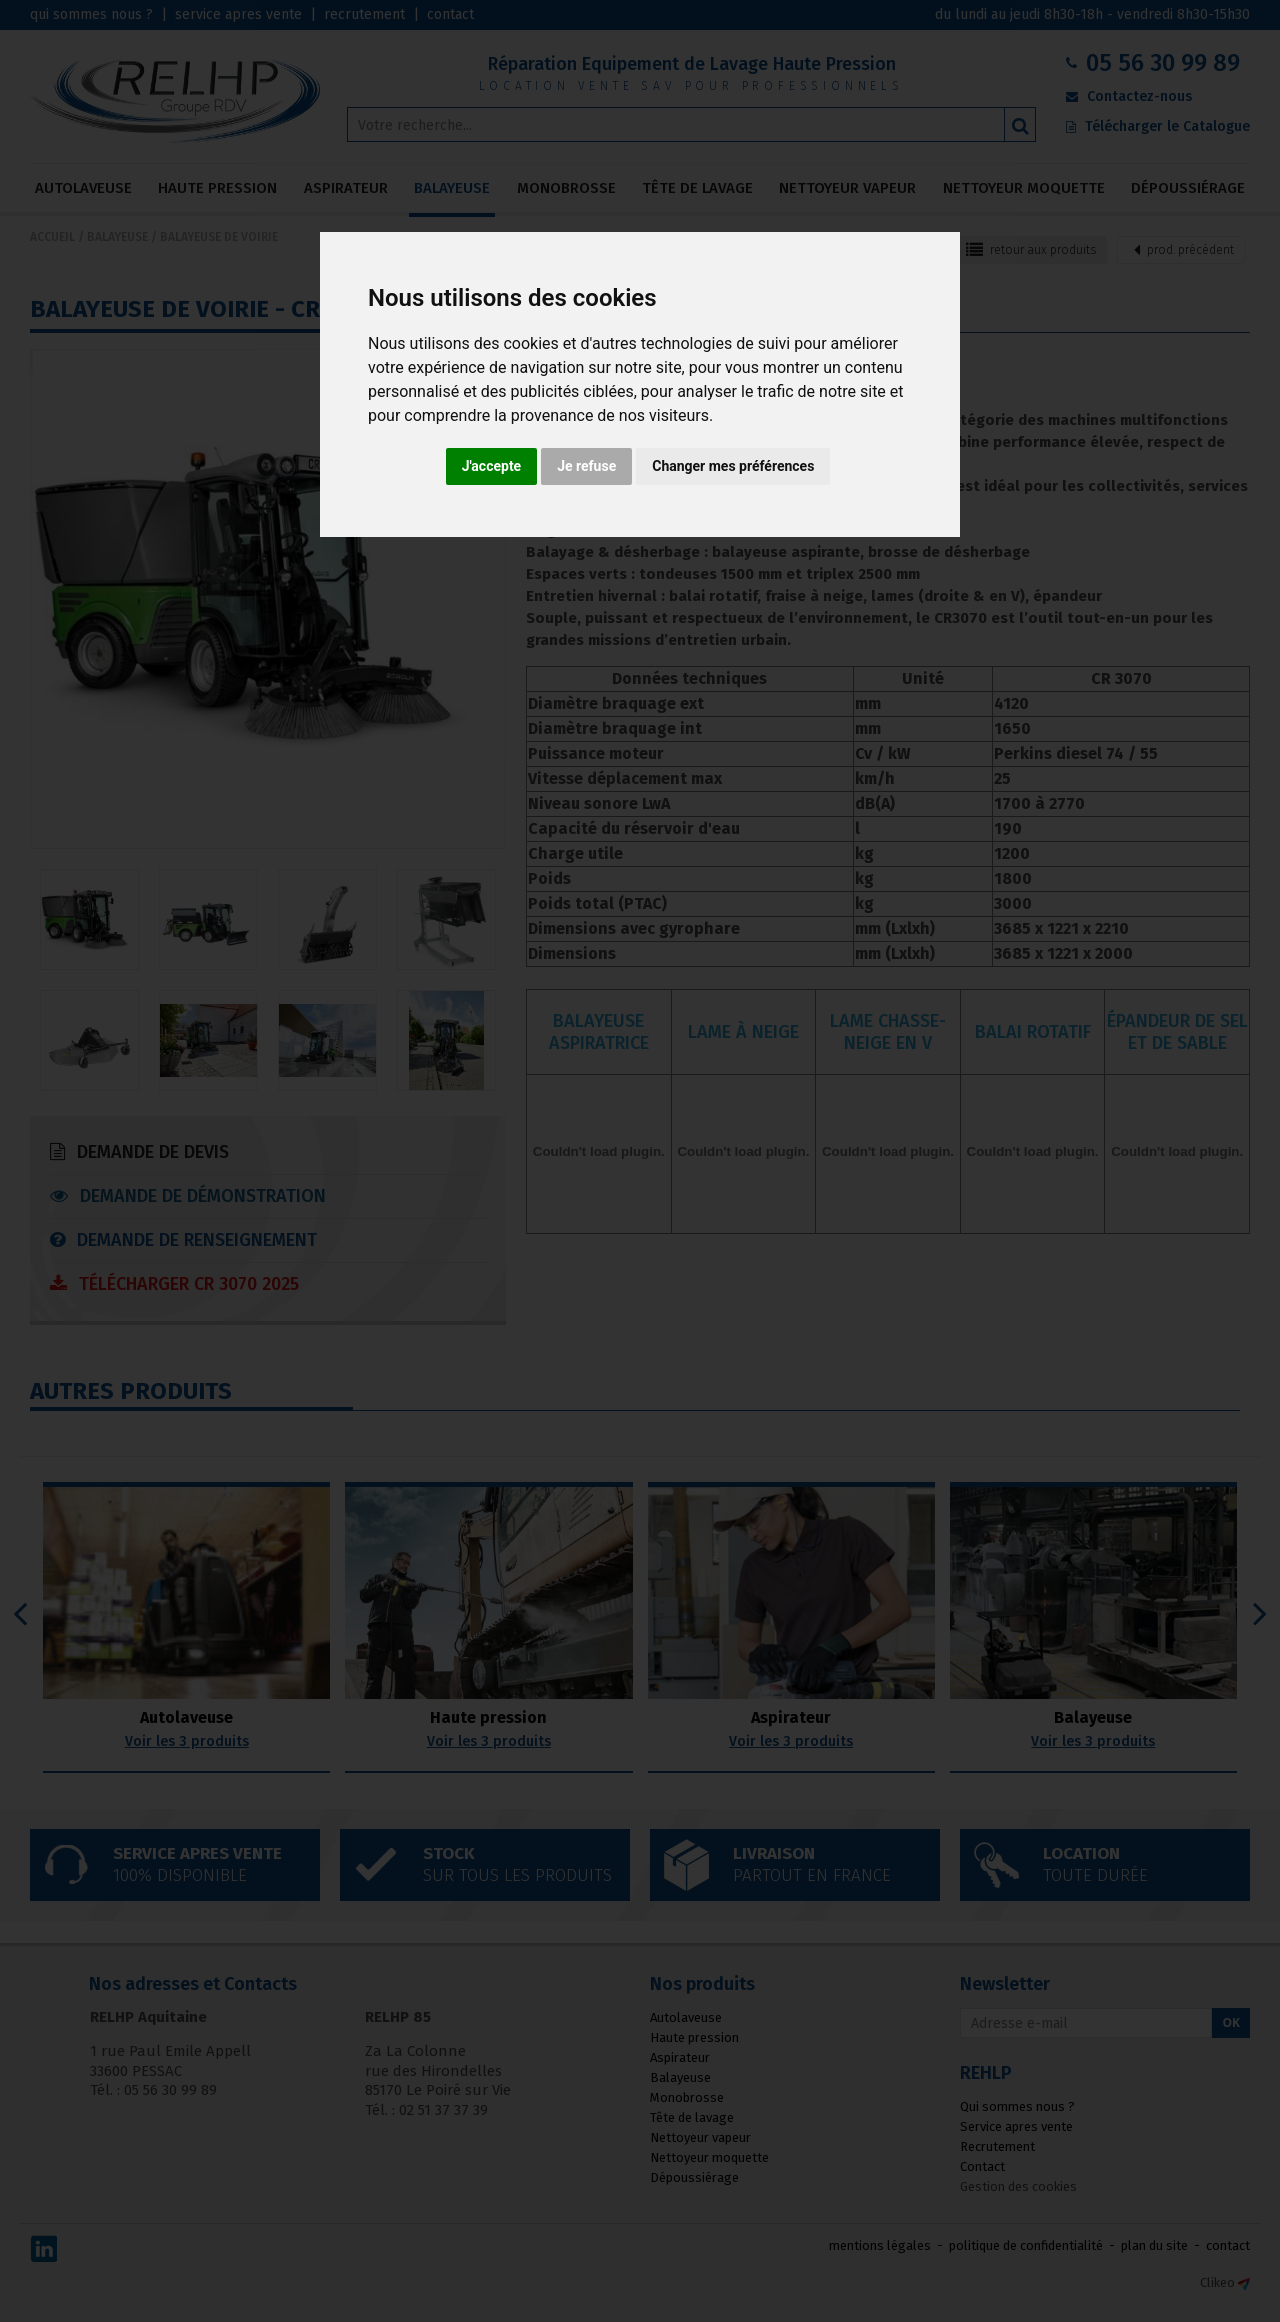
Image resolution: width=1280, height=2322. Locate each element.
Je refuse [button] (586, 466)
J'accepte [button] (492, 466)
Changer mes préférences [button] (733, 466)
